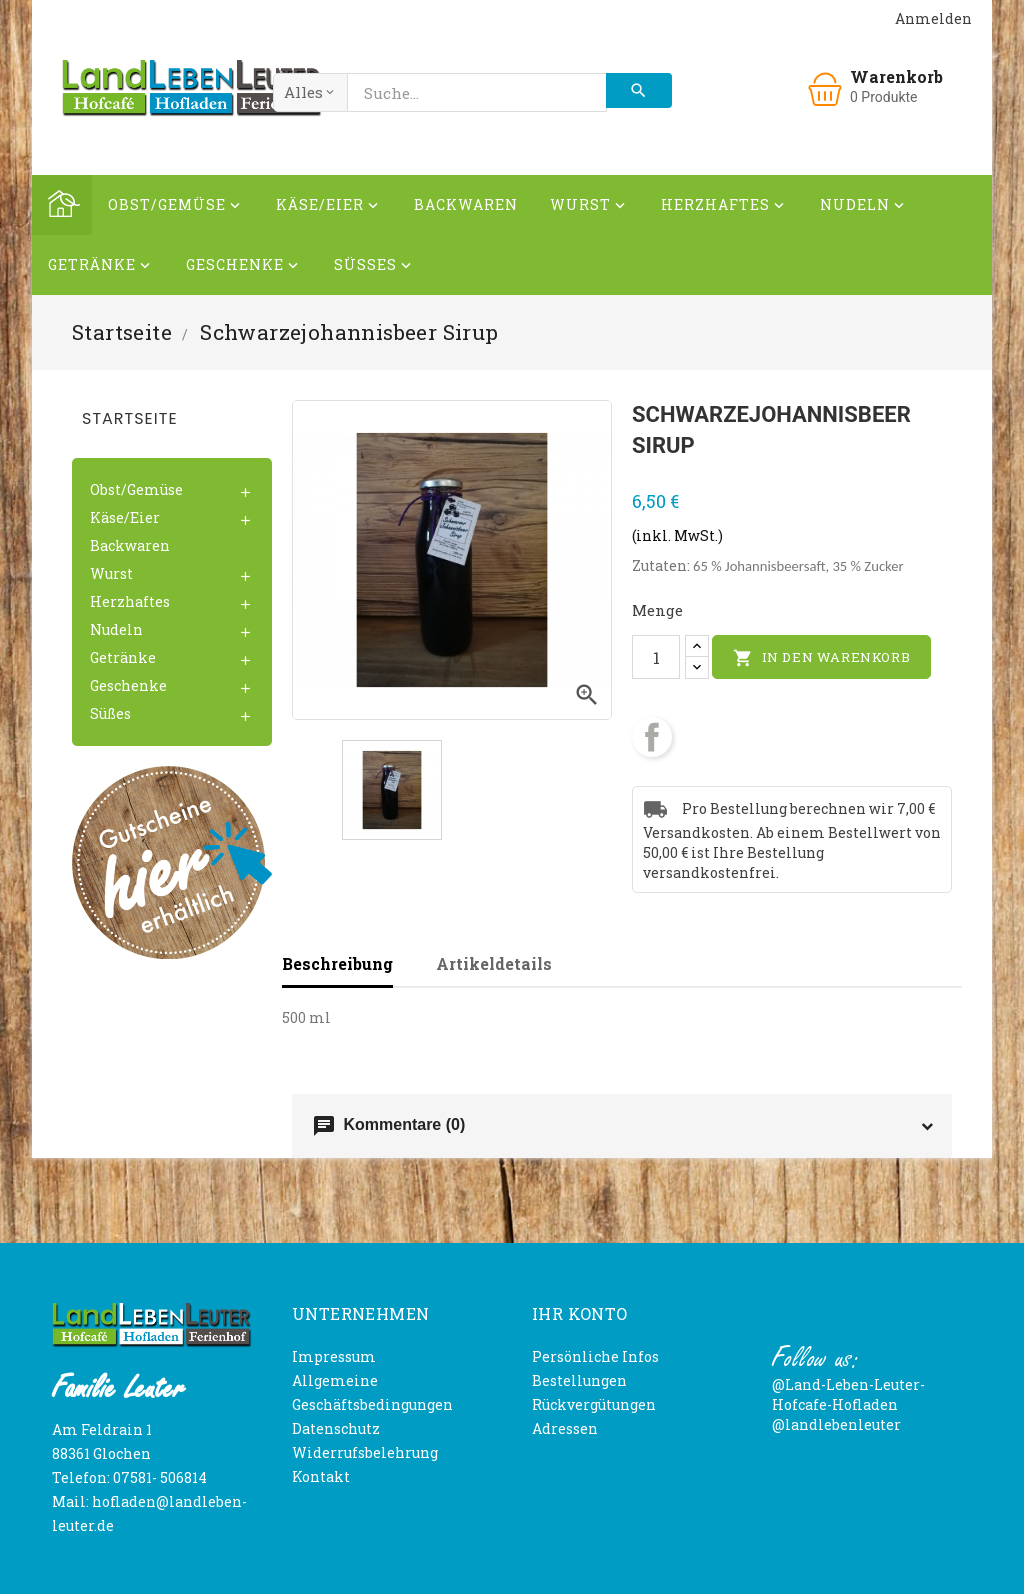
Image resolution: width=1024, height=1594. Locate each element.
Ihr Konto (580, 1313)
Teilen (652, 737)
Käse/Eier (329, 207)
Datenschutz (336, 1428)
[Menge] (656, 657)
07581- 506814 (160, 1477)
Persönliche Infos (595, 1356)
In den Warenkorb (821, 658)
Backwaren (466, 204)
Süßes (374, 267)
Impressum (334, 1356)
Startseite (130, 418)
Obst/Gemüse (176, 207)
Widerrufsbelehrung (365, 1452)
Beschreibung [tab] (337, 963)
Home (62, 205)
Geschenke (244, 267)
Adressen (565, 1428)
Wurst (589, 207)
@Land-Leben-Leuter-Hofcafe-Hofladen (848, 1394)
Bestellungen (579, 1380)
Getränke (101, 267)
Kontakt (321, 1476)
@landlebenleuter (836, 1424)
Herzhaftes (724, 207)
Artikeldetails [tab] (494, 963)
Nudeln (864, 207)
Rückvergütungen (594, 1404)
